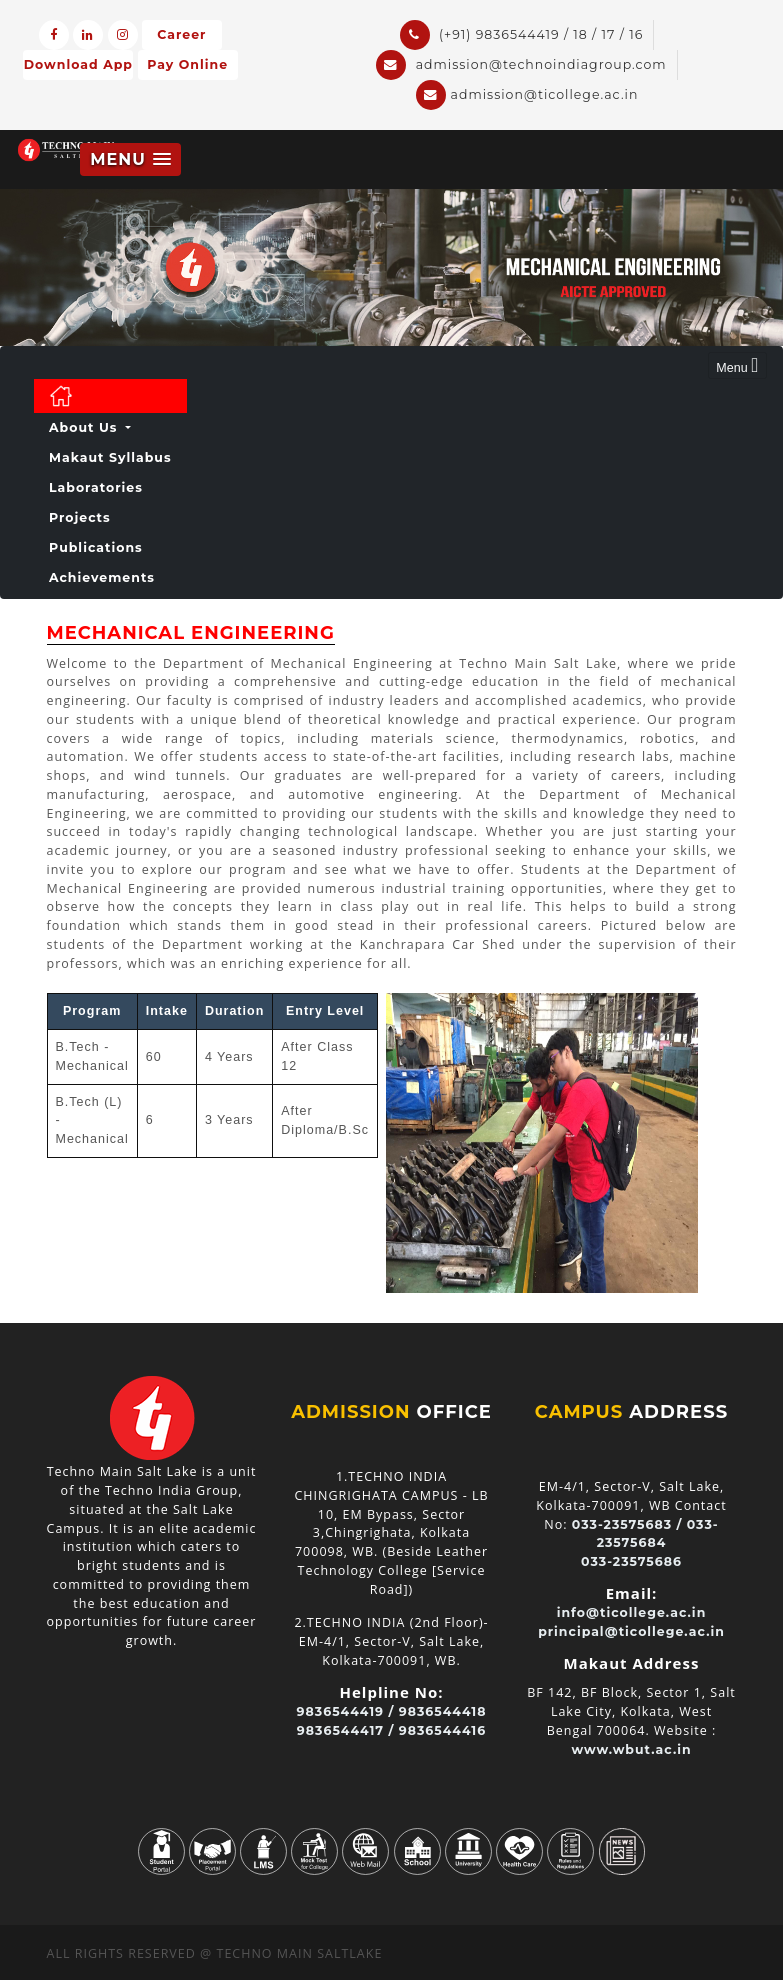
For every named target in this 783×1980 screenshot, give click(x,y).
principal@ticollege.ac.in (631, 1631)
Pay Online (187, 65)
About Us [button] (85, 427)
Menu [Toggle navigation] (737, 365)
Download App (78, 65)
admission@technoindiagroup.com (521, 65)
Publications (96, 547)
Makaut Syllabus (110, 457)
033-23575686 (631, 1561)
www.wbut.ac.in (631, 1749)
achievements (102, 577)
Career (181, 34)
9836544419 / (346, 1711)
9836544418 (443, 1711)
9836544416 (442, 1730)
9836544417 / (346, 1730)
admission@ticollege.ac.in (527, 95)
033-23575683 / (627, 1524)
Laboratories (96, 487)
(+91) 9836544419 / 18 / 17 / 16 (522, 35)
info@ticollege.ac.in (632, 1612)
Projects (80, 517)
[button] (130, 159)
